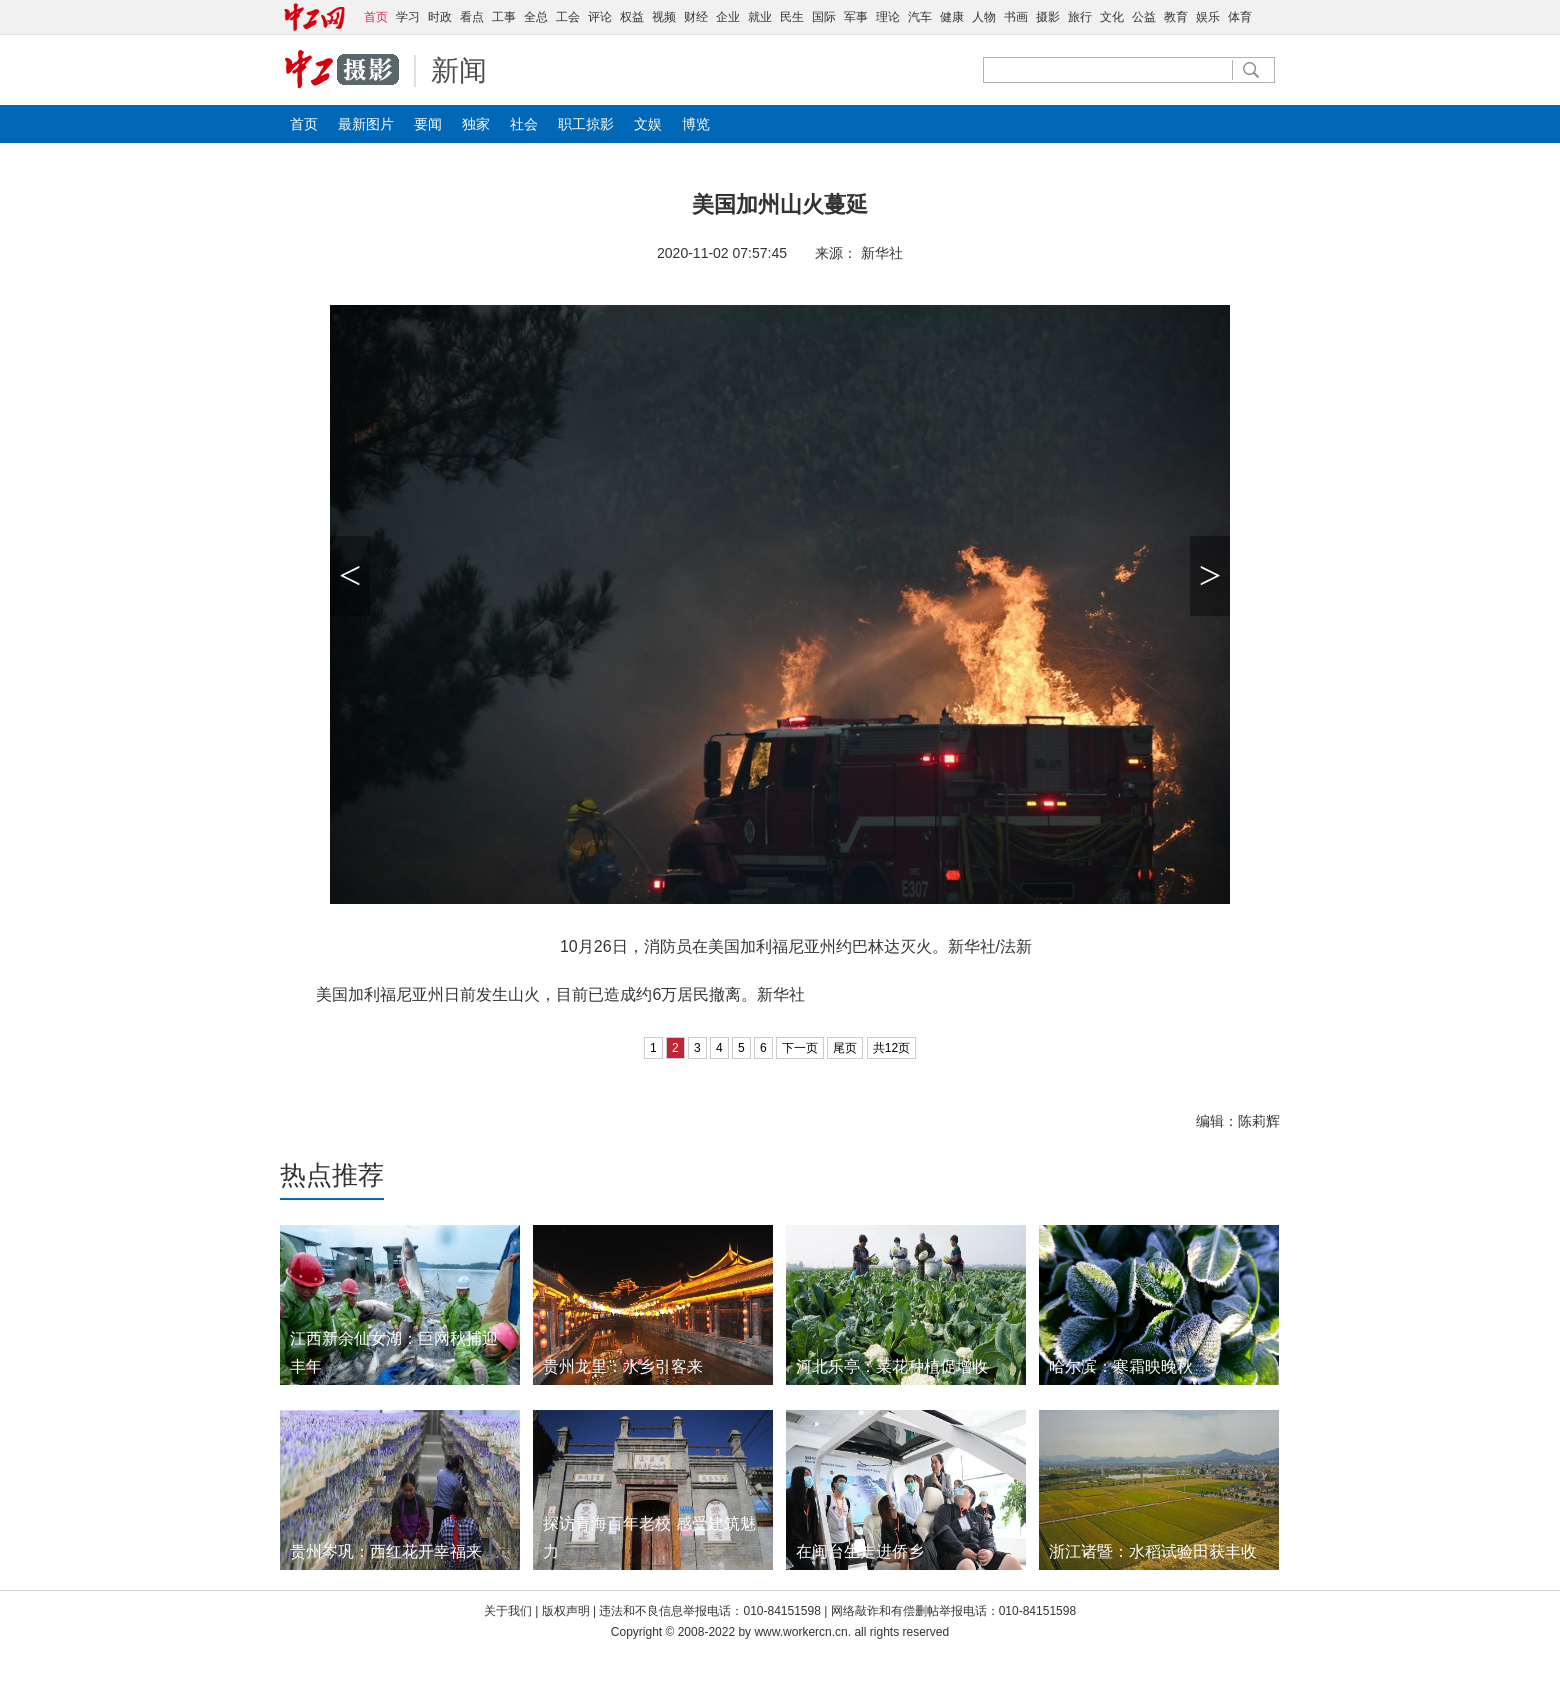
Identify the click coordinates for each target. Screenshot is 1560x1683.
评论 (600, 17)
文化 (1112, 17)
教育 (1176, 17)
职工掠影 (586, 124)
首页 (304, 124)
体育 (1240, 17)
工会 (568, 17)
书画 (1016, 17)
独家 (476, 124)
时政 (440, 17)
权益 (632, 17)
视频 (664, 17)
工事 (504, 17)
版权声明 (567, 1611)
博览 (696, 124)
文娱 (648, 124)
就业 (760, 17)
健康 (952, 17)
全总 (536, 17)
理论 (888, 17)
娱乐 (1208, 17)
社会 (524, 124)
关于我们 (508, 1611)
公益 (1144, 17)
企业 (728, 17)
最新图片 (366, 124)
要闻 (428, 124)
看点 (472, 17)
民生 (792, 17)
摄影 (1048, 17)
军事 (856, 17)
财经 (696, 17)
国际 (824, 17)
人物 (984, 17)
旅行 (1080, 17)
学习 (408, 17)
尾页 (845, 1048)
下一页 (800, 1048)
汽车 (920, 17)
